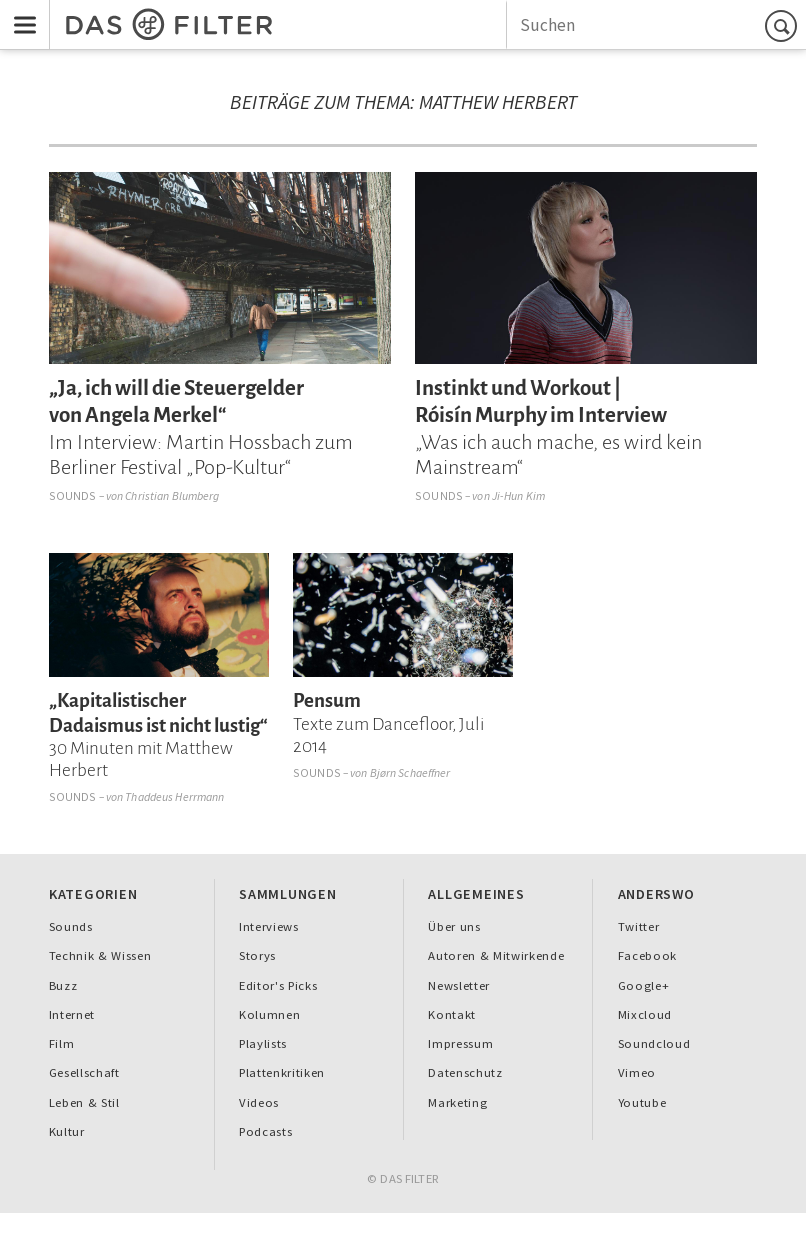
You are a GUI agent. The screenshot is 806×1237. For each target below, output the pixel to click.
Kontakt (452, 1014)
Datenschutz (465, 1072)
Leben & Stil (84, 1102)
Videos (259, 1102)
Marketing (457, 1102)
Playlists (263, 1043)
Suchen (784, 25)
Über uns (454, 926)
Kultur (67, 1131)
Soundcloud (654, 1043)
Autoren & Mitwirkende (496, 955)
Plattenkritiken (282, 1072)
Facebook (647, 955)
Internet (72, 1014)
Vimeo (637, 1072)
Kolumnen (269, 1014)
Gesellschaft (84, 1072)
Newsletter (459, 985)
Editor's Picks (278, 985)
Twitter (639, 926)
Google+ (644, 985)
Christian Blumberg (172, 495)
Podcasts (265, 1131)
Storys (257, 955)
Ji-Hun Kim (518, 495)
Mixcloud (645, 1014)
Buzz (63, 985)
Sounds (73, 495)
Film (62, 1043)
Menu (19, 12)
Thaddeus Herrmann (174, 796)
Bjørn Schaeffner (410, 772)
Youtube (642, 1102)
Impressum (460, 1043)
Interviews (269, 926)
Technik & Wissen (100, 955)
